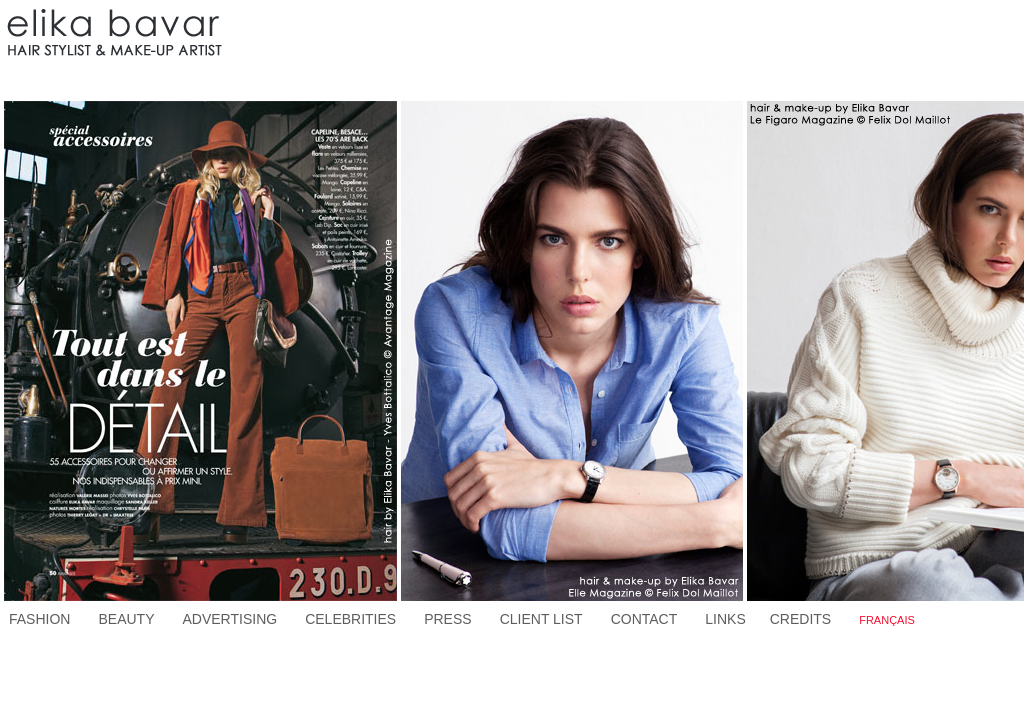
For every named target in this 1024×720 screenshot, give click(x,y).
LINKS (725, 619)
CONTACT (644, 619)
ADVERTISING (229, 619)
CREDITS (800, 619)
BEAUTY (126, 619)
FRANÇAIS (887, 620)
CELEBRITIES (350, 619)
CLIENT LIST (541, 619)
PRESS (447, 619)
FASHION (39, 619)
